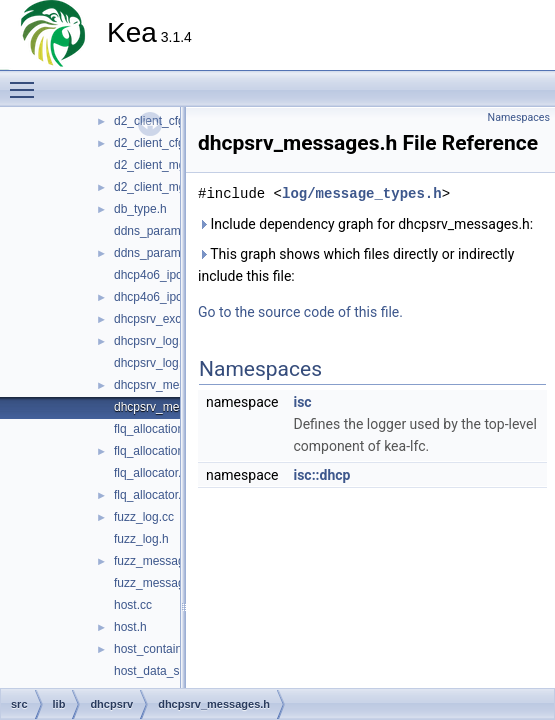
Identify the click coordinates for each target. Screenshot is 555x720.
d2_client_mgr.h (156, 187)
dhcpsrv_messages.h (170, 407)
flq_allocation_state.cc (173, 429)
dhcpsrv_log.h (151, 363)
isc (302, 402)
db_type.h (140, 209)
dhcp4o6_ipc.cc (155, 275)
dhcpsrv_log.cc (154, 341)
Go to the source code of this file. (300, 312)
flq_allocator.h (151, 495)
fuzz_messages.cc (163, 561)
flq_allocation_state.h (170, 451)
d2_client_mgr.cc (159, 165)
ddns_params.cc (158, 231)
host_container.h (158, 649)
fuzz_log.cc (144, 517)
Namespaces (519, 117)
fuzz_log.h (141, 539)
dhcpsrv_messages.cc (173, 385)
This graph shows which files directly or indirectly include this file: (356, 265)
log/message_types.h (362, 193)
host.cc (133, 605)
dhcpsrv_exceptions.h (172, 319)
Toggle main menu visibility (27, 81)
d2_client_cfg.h (154, 143)
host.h (130, 627)
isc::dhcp (321, 475)
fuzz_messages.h (160, 583)
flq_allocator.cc (153, 473)
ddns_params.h (155, 253)
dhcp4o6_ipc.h (153, 297)
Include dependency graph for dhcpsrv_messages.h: (365, 224)
